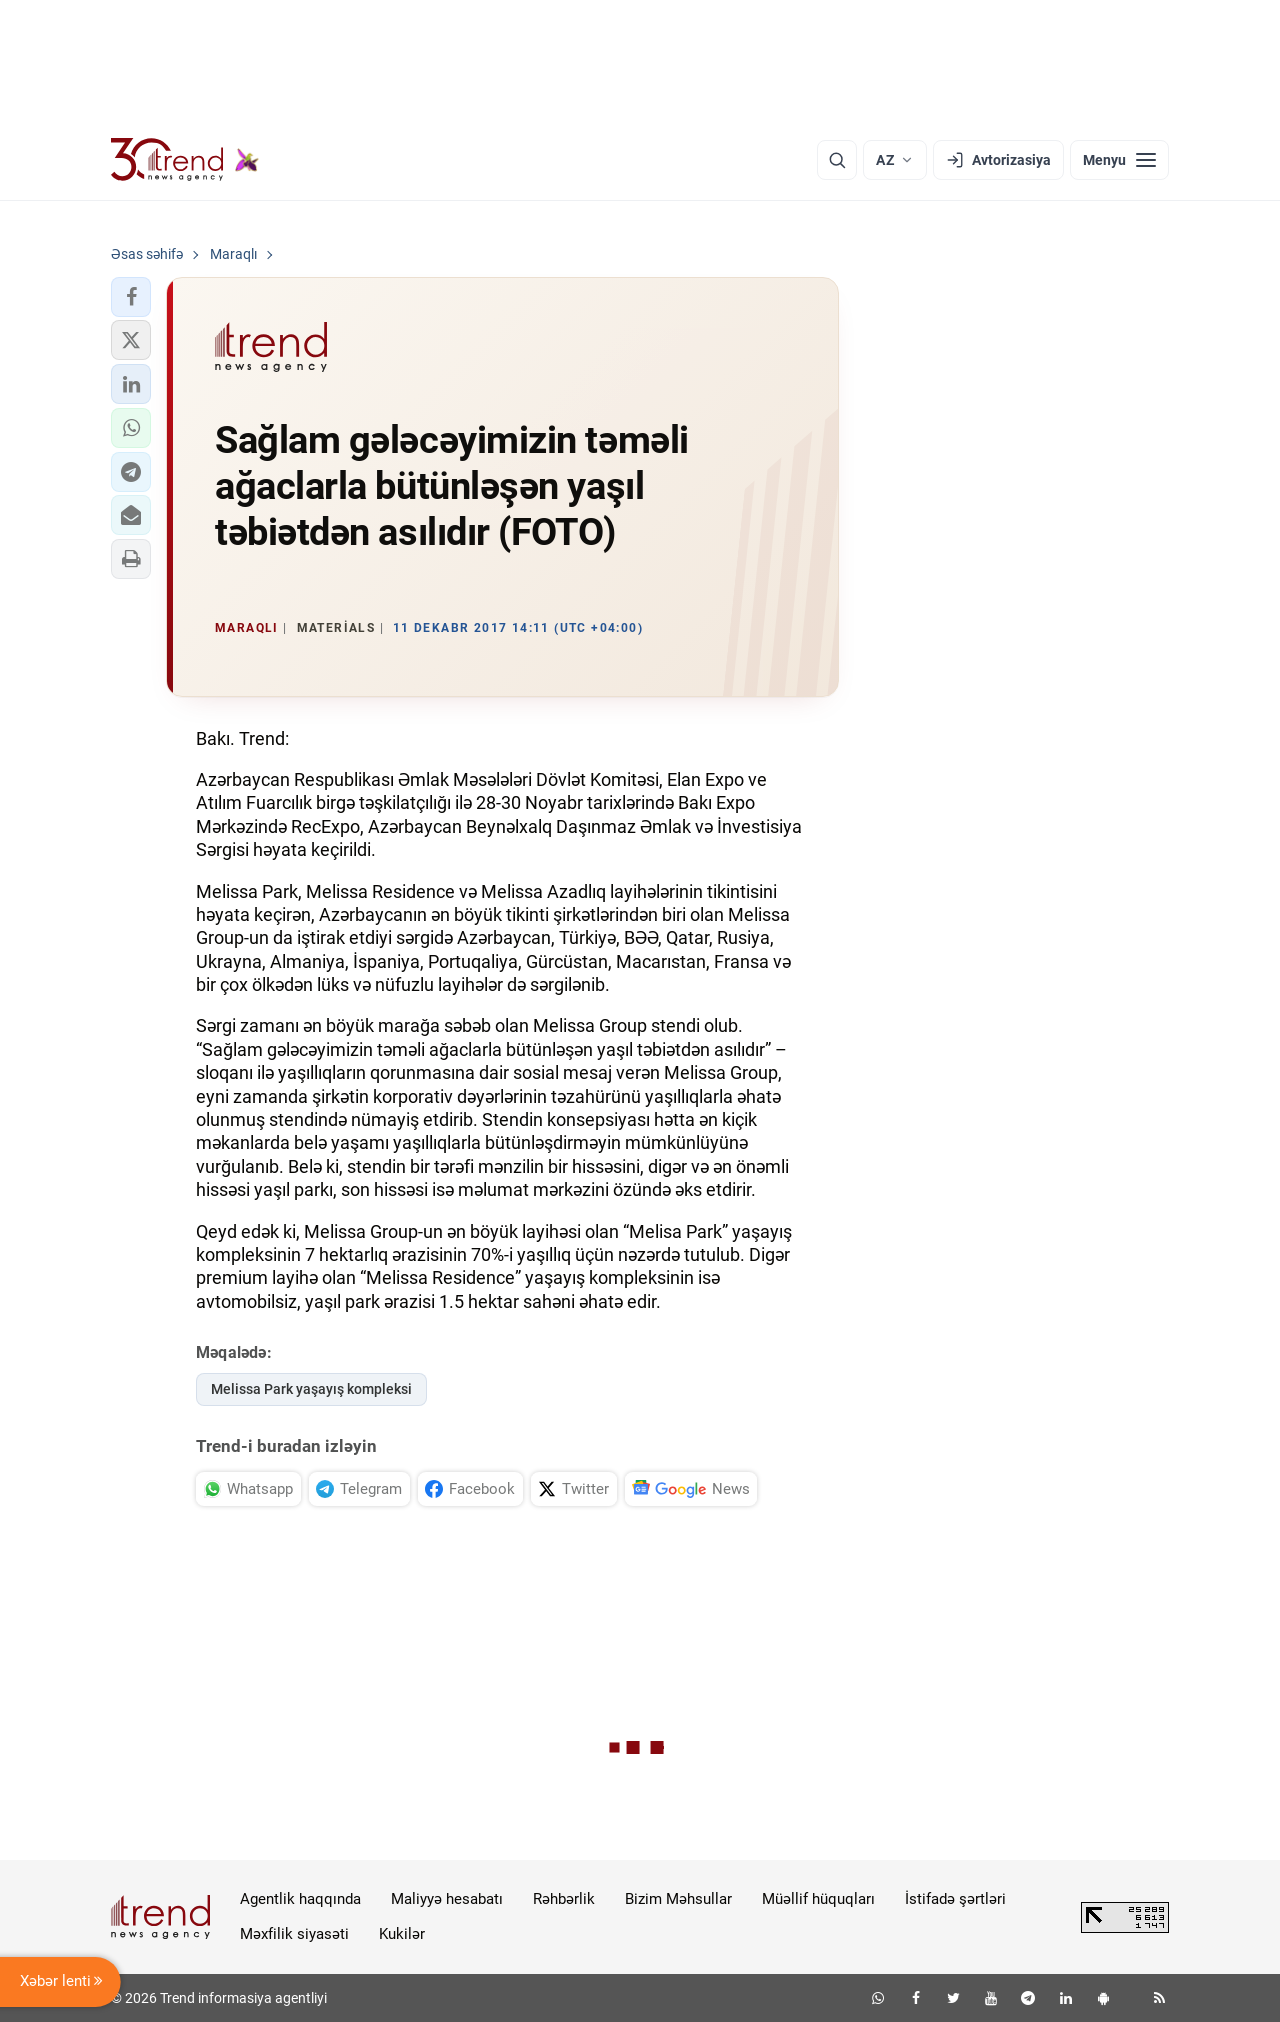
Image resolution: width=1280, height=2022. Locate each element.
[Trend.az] (185, 160)
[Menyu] (1119, 160)
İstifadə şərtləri (955, 1899)
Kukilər (402, 1934)
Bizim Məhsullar (678, 1899)
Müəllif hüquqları (818, 1899)
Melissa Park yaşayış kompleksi (311, 1389)
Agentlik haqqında (300, 1899)
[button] (131, 297)
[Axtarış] (837, 160)
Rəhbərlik (564, 1899)
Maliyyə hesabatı (447, 1899)
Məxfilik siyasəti (294, 1934)
